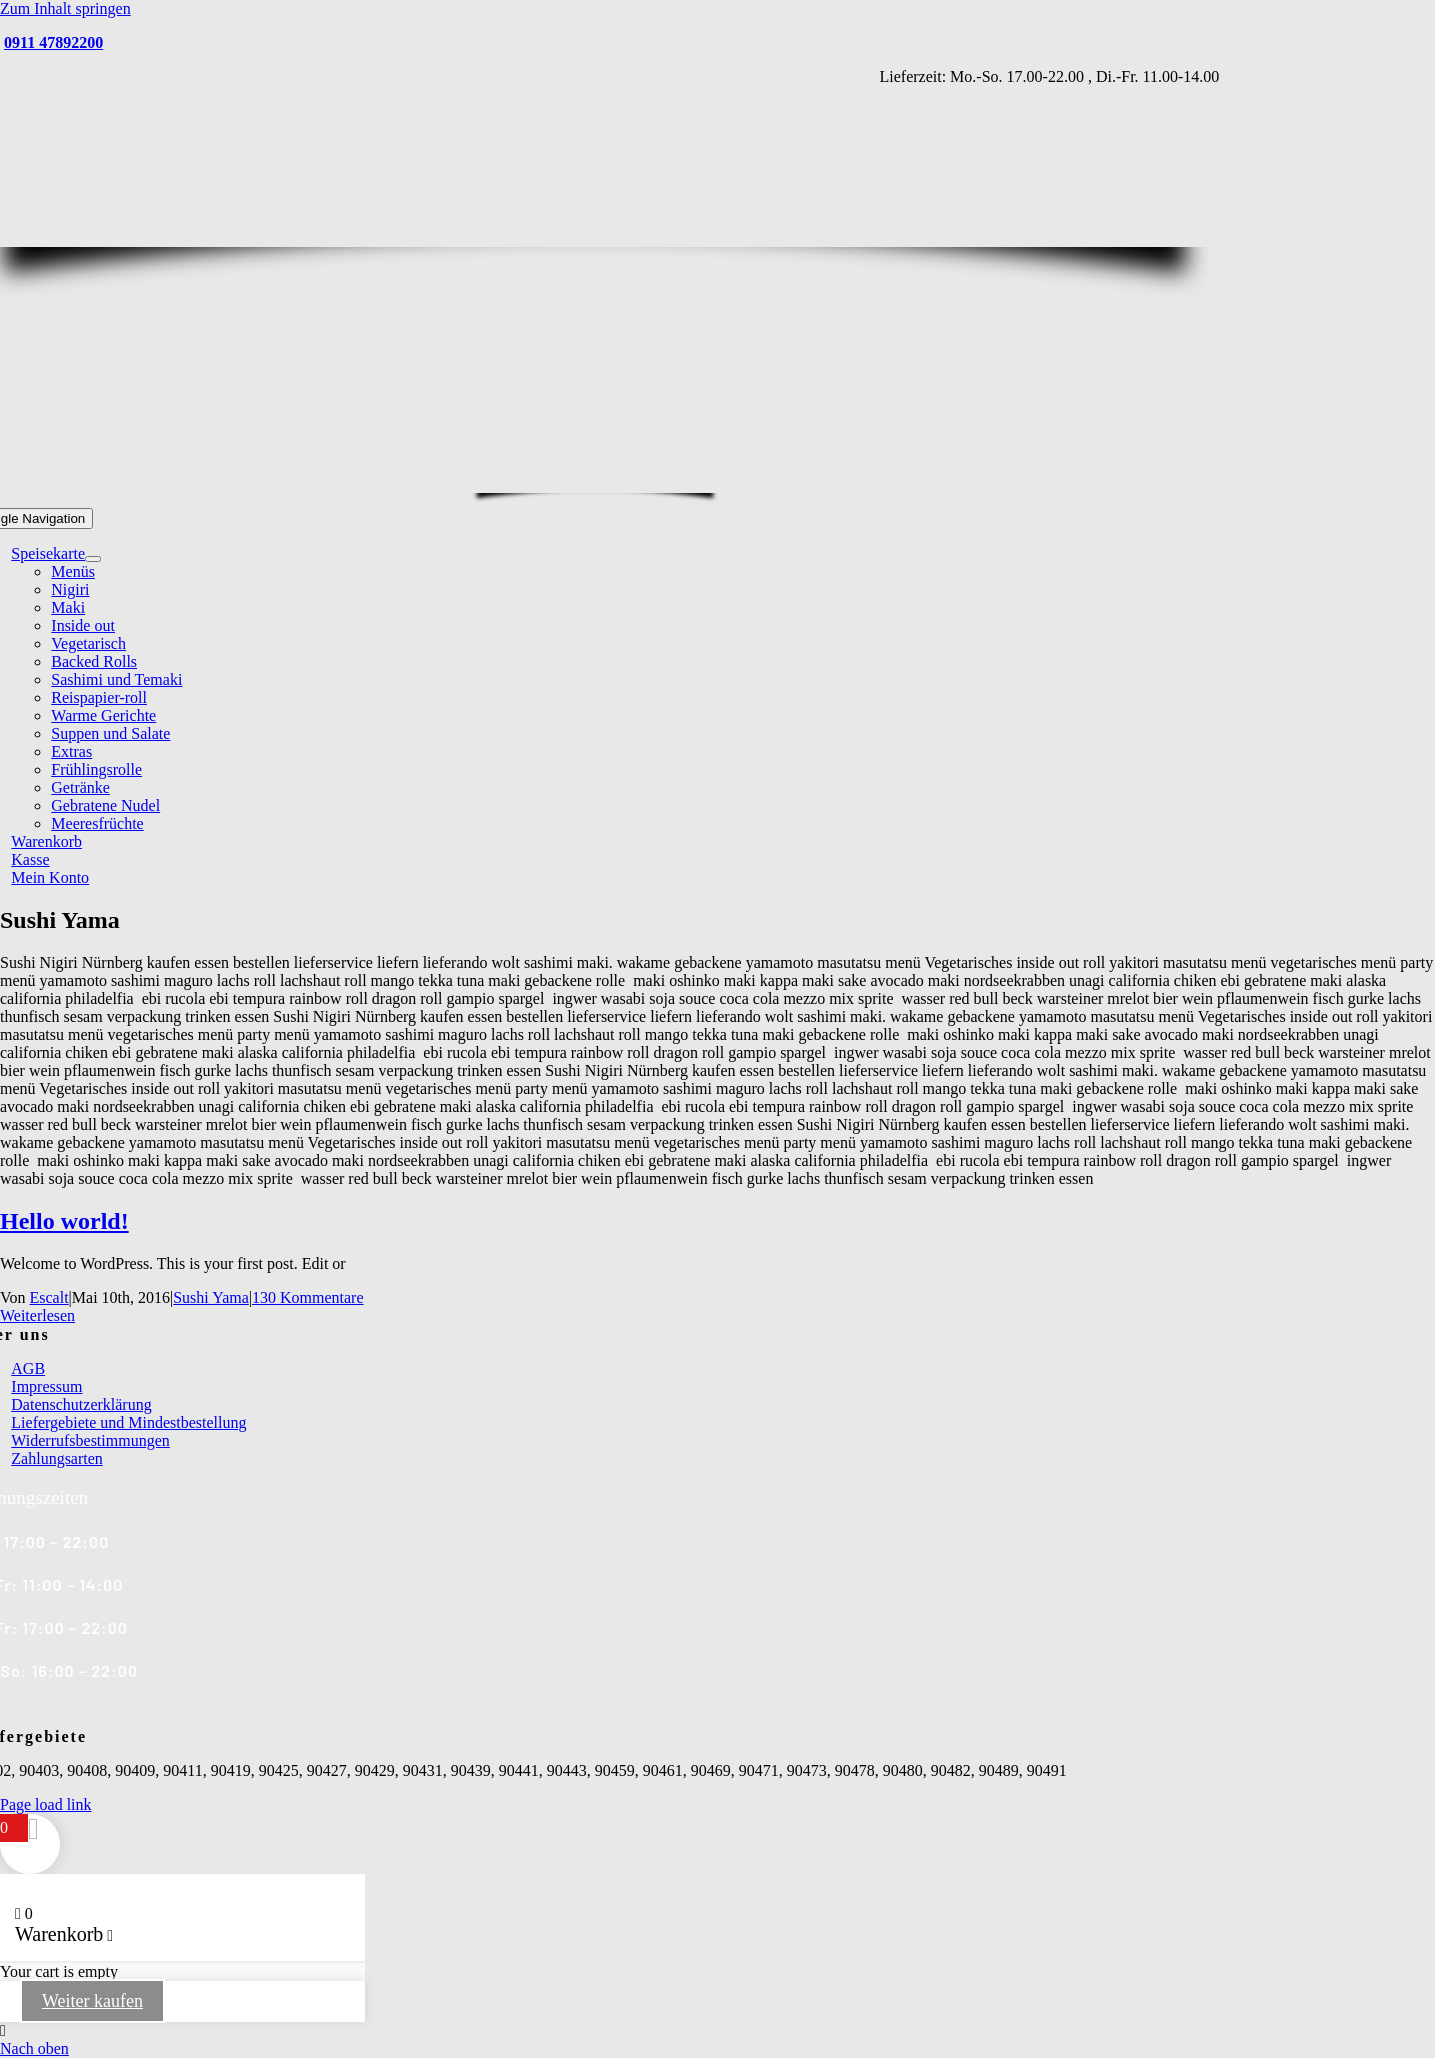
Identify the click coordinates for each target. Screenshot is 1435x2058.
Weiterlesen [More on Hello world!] (37, 1315)
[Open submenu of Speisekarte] (93, 559)
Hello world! (64, 1221)
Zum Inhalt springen (65, 8)
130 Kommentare (308, 1297)
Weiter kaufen (92, 2001)
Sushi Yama (211, 1297)
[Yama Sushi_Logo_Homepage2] (620, 480)
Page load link (46, 1804)
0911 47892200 (53, 42)
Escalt (49, 1297)
